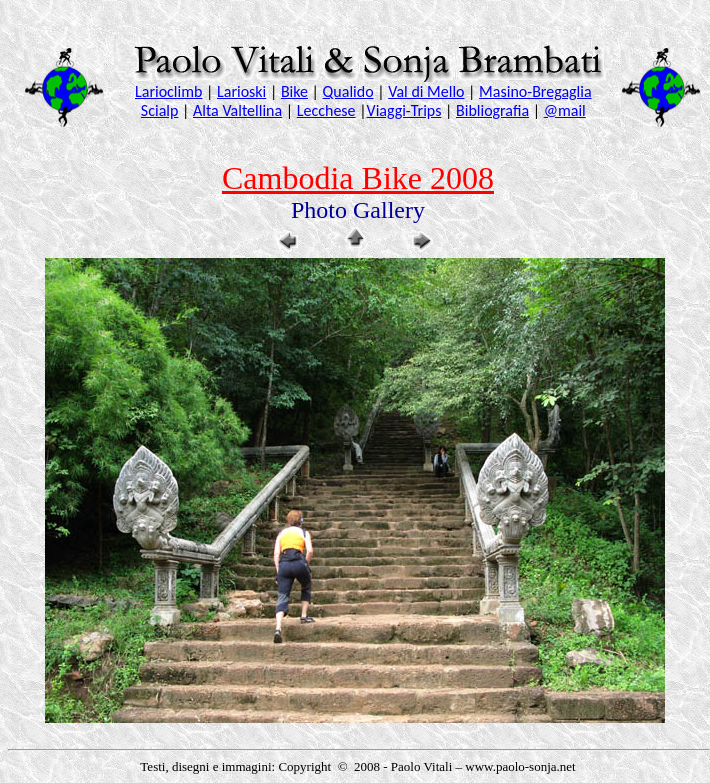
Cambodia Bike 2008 (358, 178)
